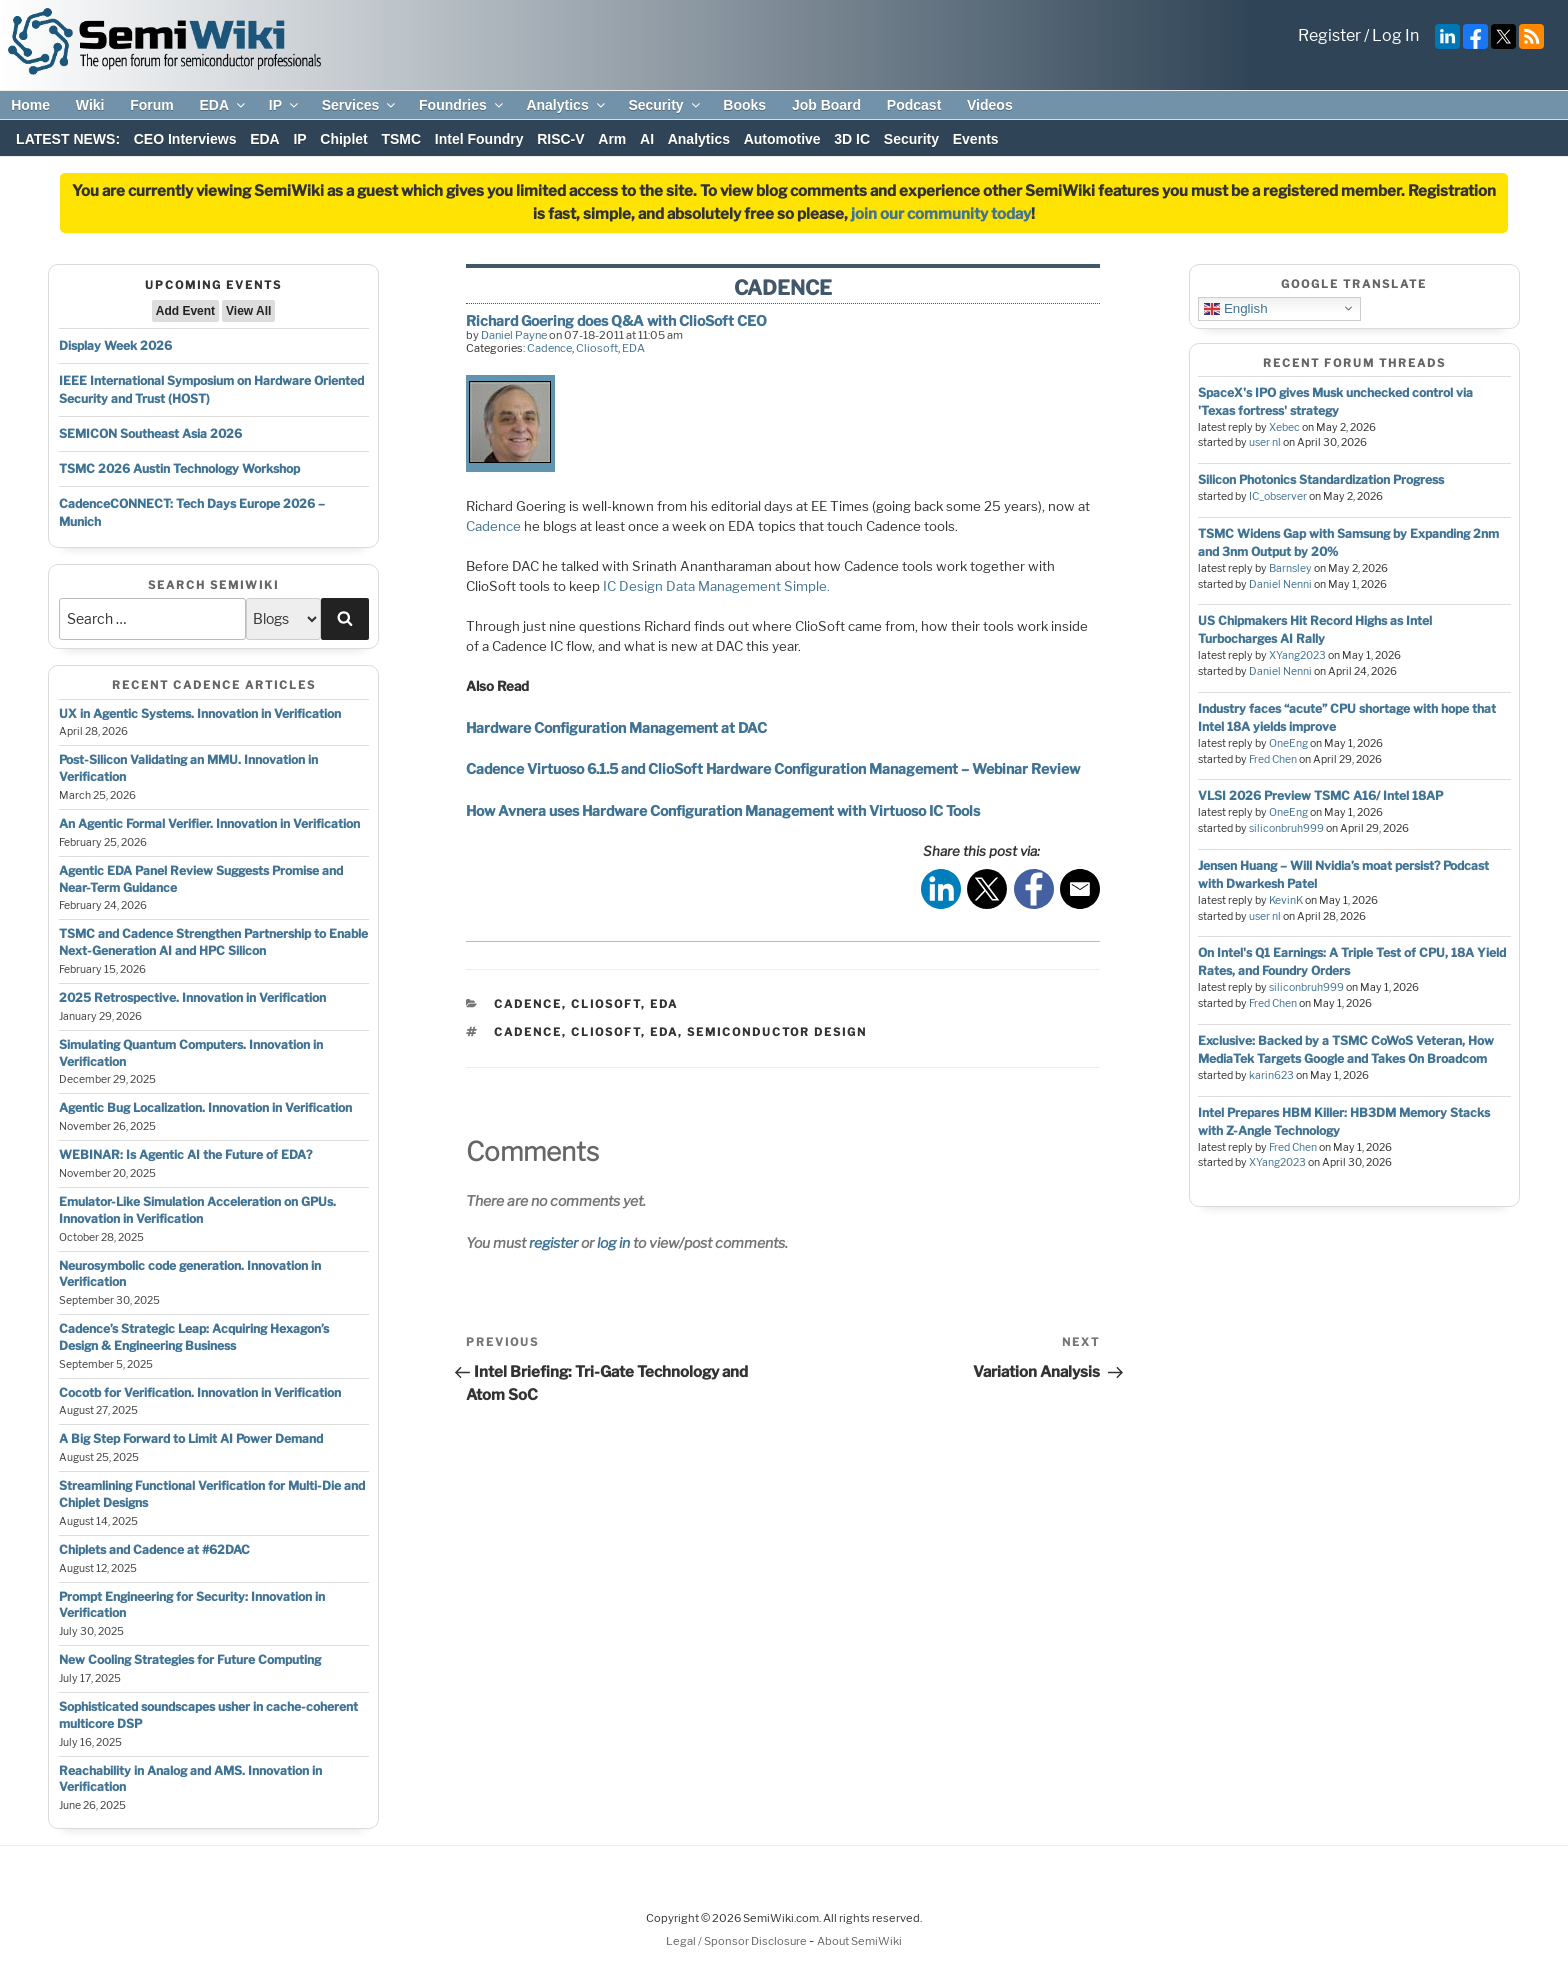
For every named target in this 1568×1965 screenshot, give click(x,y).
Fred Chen (1273, 759)
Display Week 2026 (115, 345)
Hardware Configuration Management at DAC (616, 727)
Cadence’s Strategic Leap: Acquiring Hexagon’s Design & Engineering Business (194, 1337)
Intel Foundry (479, 139)
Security (665, 105)
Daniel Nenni (1280, 584)
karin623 (1271, 1075)
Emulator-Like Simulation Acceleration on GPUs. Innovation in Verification (197, 1210)
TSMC (401, 139)
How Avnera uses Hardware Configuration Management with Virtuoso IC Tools (723, 810)
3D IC (852, 139)
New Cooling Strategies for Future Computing (190, 1659)
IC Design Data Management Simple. (716, 586)
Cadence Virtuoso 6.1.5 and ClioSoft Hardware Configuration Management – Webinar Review (773, 768)
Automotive (782, 139)
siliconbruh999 (1286, 828)
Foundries (462, 105)
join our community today (941, 214)
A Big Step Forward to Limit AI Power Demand (191, 1438)
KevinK (1286, 900)
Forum (152, 105)
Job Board (826, 105)
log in (613, 1242)
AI (647, 139)
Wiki (90, 105)
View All (248, 311)
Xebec (1284, 427)
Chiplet (343, 139)
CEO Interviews (185, 139)
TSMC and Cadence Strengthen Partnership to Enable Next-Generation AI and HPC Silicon (213, 942)
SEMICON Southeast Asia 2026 (150, 433)
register (553, 1242)
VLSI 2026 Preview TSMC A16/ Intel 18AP (1320, 795)
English (1235, 308)
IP (285, 105)
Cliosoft (597, 348)
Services (360, 105)
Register (1329, 35)
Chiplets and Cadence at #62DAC (154, 1549)
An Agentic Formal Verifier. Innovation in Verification (209, 823)
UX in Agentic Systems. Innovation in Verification (200, 713)
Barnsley (1290, 568)
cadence (528, 1032)
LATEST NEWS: (68, 139)
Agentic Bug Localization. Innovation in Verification (205, 1107)
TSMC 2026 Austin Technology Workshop (179, 468)
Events (976, 139)
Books (744, 105)
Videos (990, 105)
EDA (223, 105)
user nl (1265, 442)
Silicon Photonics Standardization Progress (1321, 479)
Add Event (185, 311)
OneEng (1288, 743)
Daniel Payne (514, 335)
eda (664, 1032)
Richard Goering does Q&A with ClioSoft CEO (616, 320)
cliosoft (606, 1032)
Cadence (549, 348)
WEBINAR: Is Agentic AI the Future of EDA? (185, 1154)
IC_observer (1278, 496)
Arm (612, 139)
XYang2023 (1297, 655)
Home (30, 105)
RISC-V (560, 139)
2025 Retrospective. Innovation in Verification (192, 997)
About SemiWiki (859, 1941)
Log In (1395, 35)
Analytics (566, 105)
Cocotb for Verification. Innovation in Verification (200, 1392)
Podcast (914, 105)
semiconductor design (777, 1032)
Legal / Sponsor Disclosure (737, 1941)
